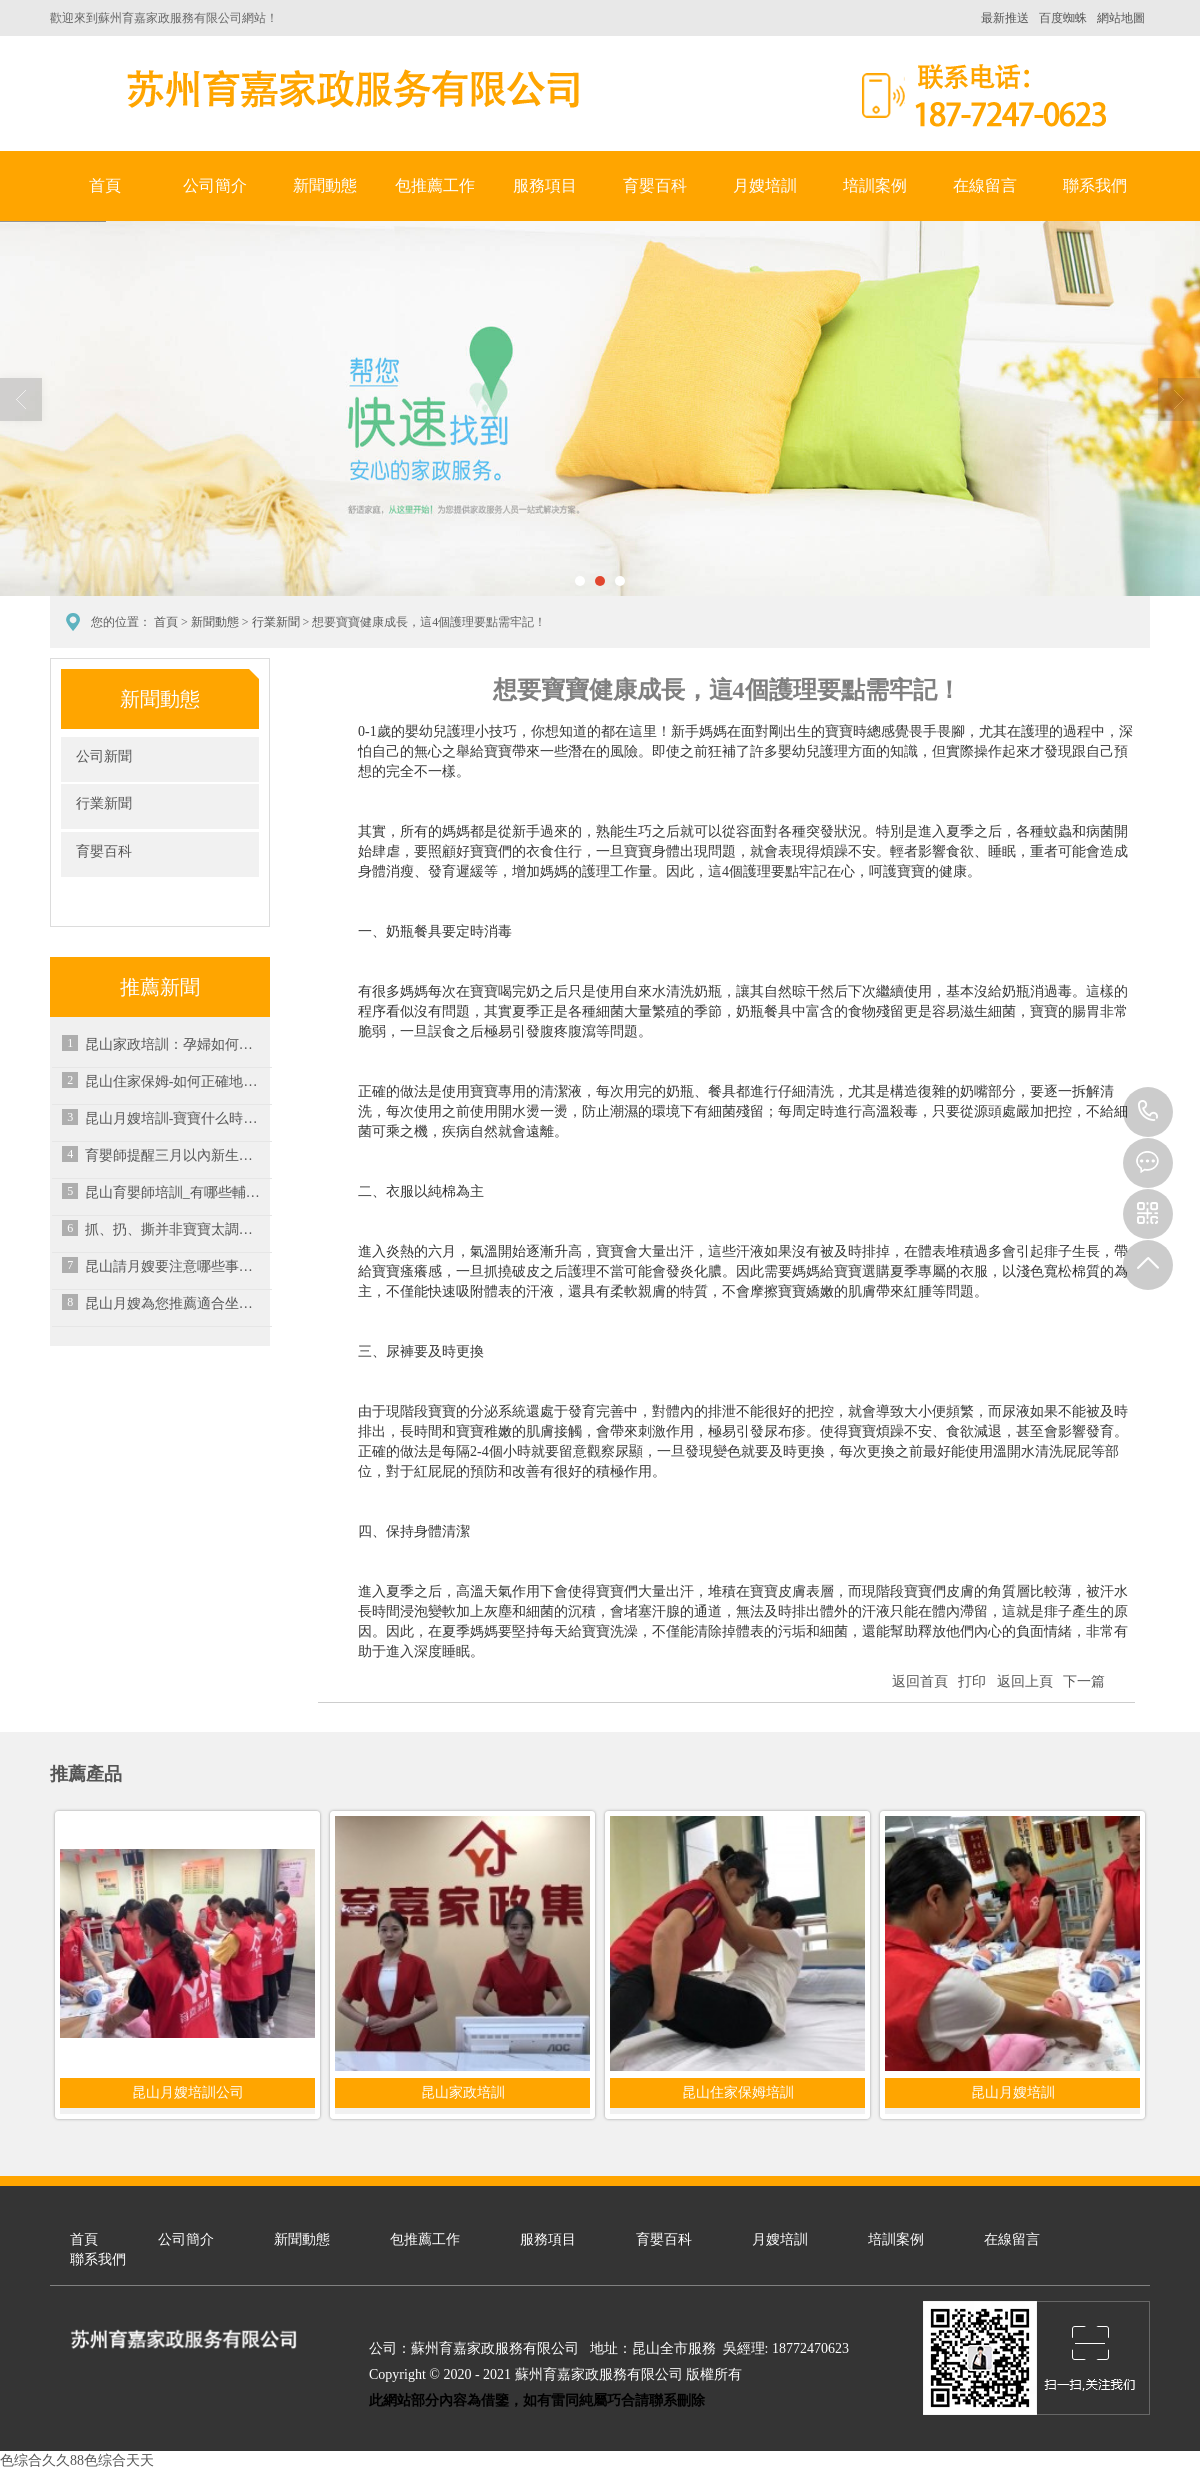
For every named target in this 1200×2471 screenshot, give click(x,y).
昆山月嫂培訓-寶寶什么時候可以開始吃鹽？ (175, 1118)
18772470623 (1148, 1112)
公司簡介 (215, 185)
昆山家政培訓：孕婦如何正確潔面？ (175, 1044)
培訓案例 (875, 185)
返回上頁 (1025, 1681)
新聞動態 (325, 185)
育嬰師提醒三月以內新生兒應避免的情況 (175, 1155)
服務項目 (545, 185)
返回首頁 (920, 1681)
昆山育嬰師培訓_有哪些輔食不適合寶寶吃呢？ (175, 1192)
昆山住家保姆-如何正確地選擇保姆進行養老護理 (175, 1081)
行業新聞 (276, 622)
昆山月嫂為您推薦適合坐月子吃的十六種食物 (175, 1303)
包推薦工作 (435, 185)
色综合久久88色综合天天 (77, 2460)
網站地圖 (1121, 18)
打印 (972, 1681)
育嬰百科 (655, 185)
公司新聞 (104, 756)
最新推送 (1005, 18)
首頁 (105, 185)
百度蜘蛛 (1063, 18)
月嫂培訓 (765, 185)
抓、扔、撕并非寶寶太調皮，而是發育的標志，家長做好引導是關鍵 (175, 1229)
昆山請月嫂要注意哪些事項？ (175, 1266)
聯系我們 (1095, 185)
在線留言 (985, 185)
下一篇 (1084, 1681)
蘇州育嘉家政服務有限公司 (350, 88)
